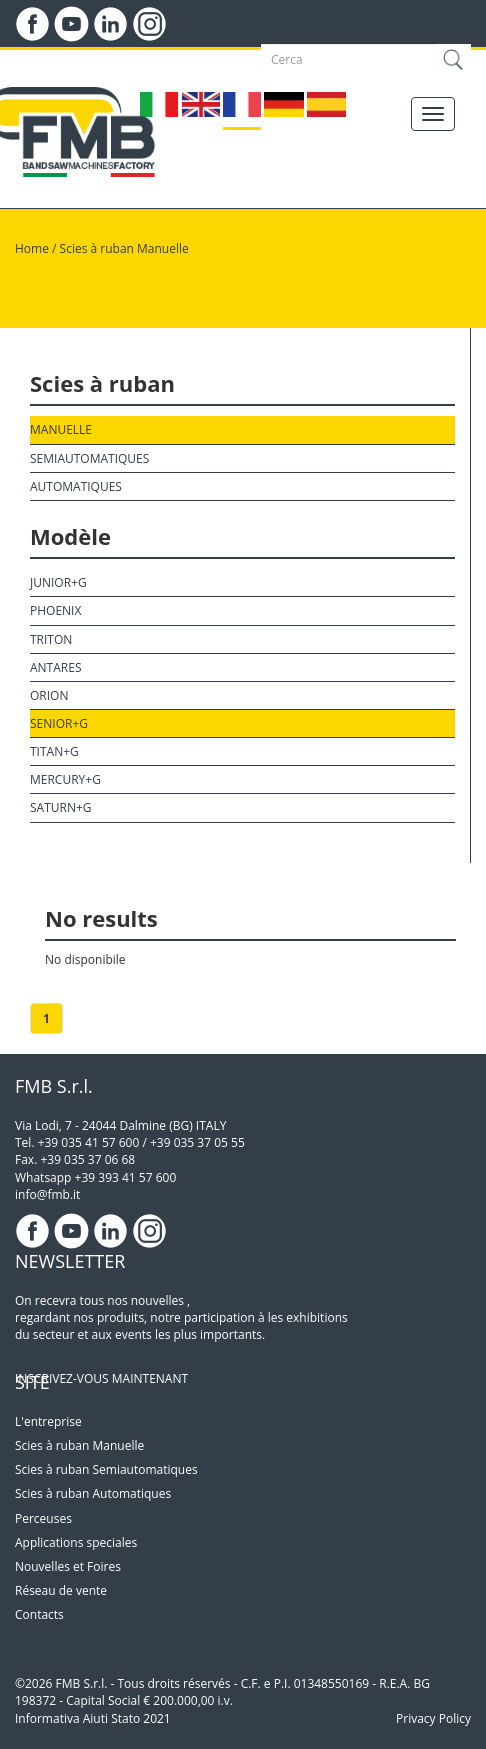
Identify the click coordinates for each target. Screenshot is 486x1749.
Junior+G (58, 582)
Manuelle (61, 429)
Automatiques (76, 486)
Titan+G (54, 751)
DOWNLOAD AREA (190, 60)
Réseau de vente (61, 1590)
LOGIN (97, 60)
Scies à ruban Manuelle (124, 248)
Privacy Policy (433, 1718)
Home (32, 248)
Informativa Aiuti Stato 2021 (93, 1718)
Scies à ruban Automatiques (93, 1493)
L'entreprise (48, 1421)
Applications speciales (76, 1542)
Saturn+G (61, 807)
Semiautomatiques (89, 458)
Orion (49, 695)
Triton (51, 639)
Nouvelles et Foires (68, 1566)
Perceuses (43, 1518)
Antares (55, 667)
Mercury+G (65, 779)
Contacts (39, 1614)
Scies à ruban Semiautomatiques (106, 1469)
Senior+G (59, 723)
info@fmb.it (47, 1194)
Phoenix (55, 610)
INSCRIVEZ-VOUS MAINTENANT (101, 1378)
